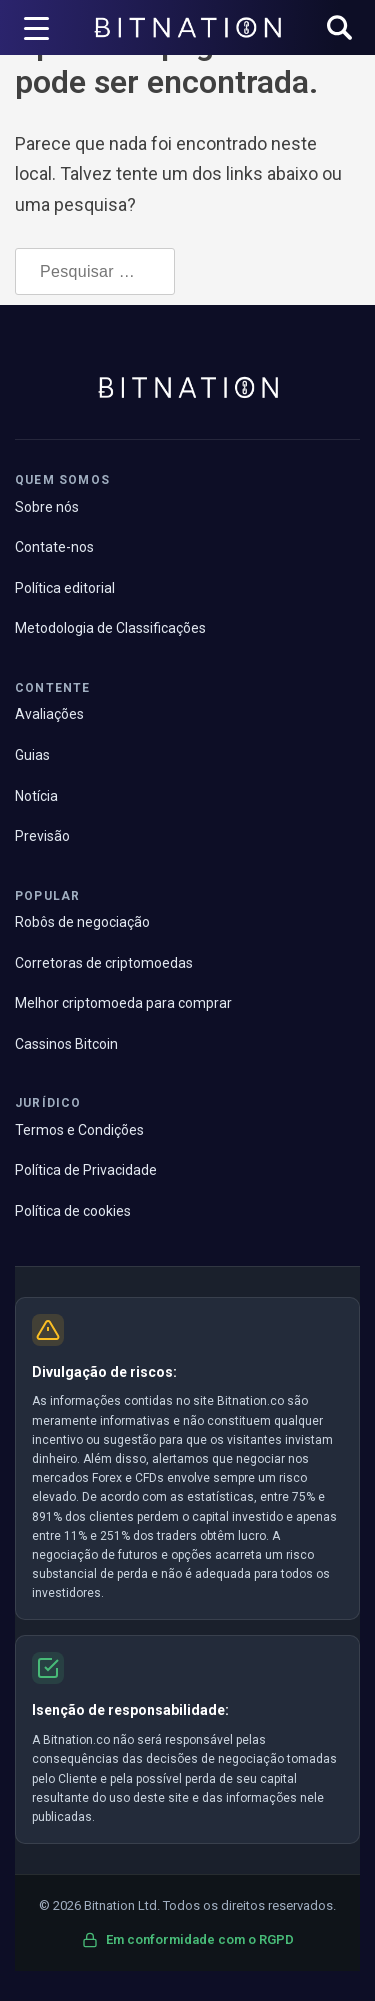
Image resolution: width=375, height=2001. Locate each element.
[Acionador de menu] (37, 28)
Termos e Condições (79, 1130)
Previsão (42, 836)
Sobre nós (47, 507)
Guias (32, 755)
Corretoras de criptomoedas (104, 963)
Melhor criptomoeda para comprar (123, 1003)
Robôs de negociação (82, 922)
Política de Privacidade (86, 1170)
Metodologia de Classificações (110, 628)
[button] (339, 29)
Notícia (36, 796)
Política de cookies (73, 1211)
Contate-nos (54, 547)
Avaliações (49, 714)
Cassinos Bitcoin (66, 1044)
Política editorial (65, 588)
